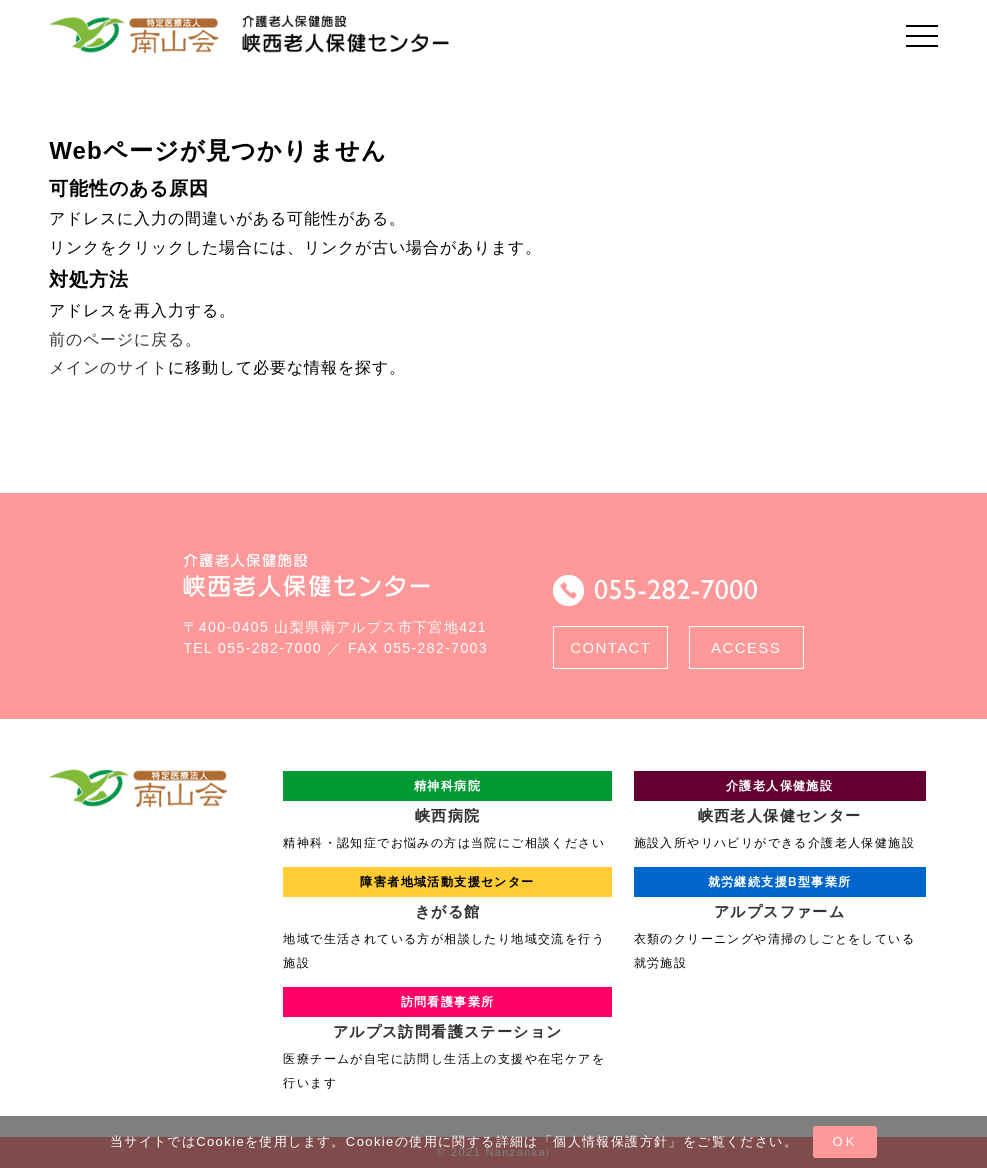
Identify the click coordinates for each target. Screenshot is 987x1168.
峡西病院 (447, 797)
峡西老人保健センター (780, 797)
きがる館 (447, 893)
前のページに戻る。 (125, 339)
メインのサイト (108, 367)
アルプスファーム (780, 893)
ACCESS (746, 647)
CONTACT (610, 647)
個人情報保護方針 (610, 1141)
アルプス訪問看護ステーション (447, 1013)
